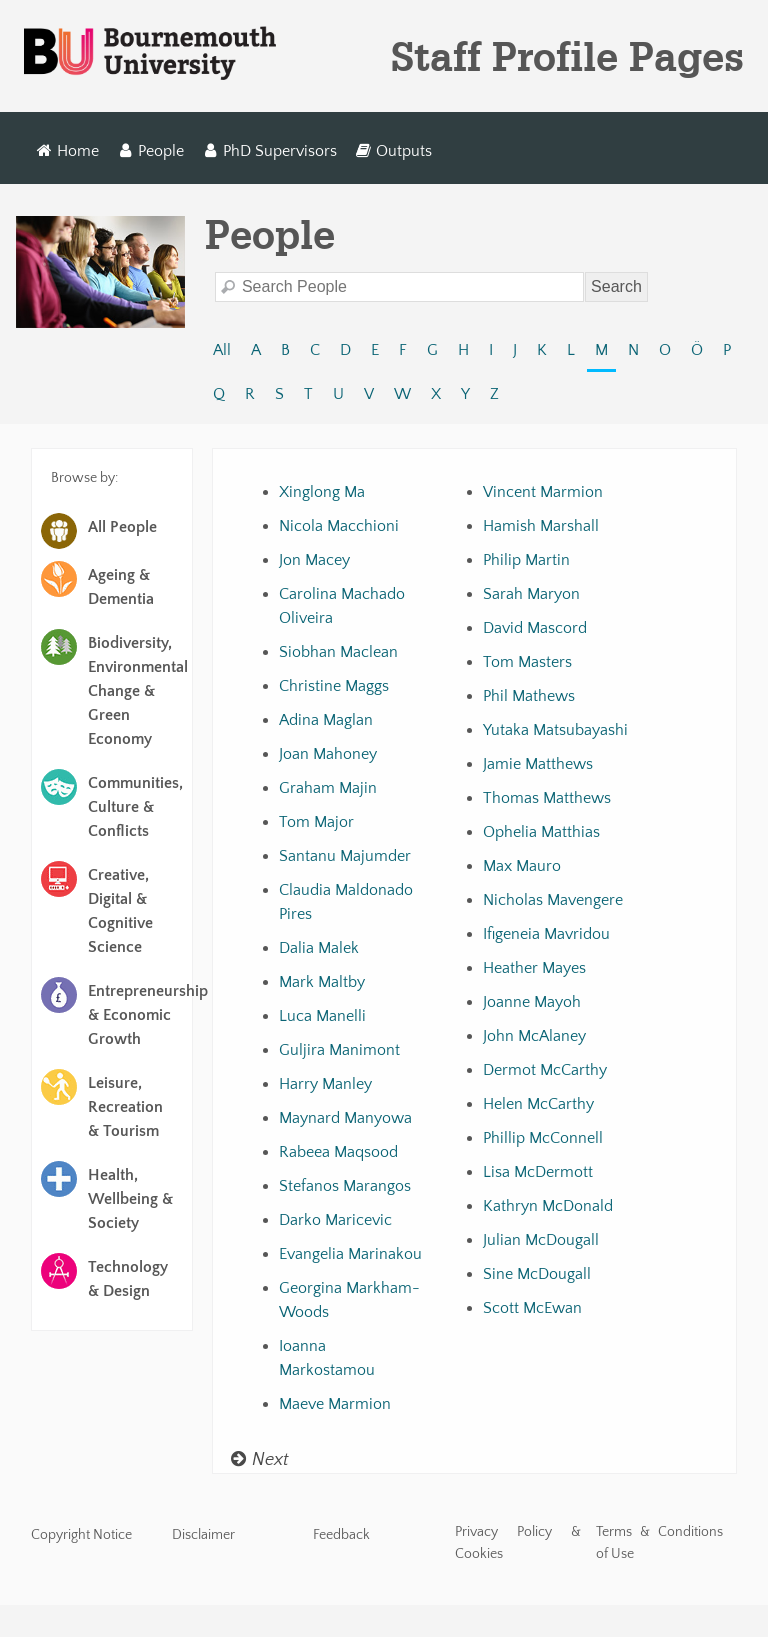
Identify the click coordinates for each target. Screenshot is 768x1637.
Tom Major (316, 822)
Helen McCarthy (538, 1104)
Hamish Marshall (541, 526)
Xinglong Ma (322, 492)
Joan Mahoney (328, 754)
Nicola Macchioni (339, 526)
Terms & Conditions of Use (659, 1543)
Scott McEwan (532, 1308)
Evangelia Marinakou (350, 1254)
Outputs (393, 151)
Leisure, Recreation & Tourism (125, 1107)
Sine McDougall (537, 1274)
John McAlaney (534, 1036)
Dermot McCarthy (545, 1070)
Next (259, 1460)
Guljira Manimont (339, 1050)
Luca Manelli (322, 1016)
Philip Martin (526, 560)
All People (122, 527)
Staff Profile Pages (567, 56)
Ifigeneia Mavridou (546, 934)
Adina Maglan (326, 720)
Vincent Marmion (543, 492)
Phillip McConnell (543, 1138)
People (151, 151)
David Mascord (535, 628)
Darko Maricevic (335, 1220)
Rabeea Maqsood (338, 1152)
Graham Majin (328, 788)
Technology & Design (128, 1279)
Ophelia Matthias (541, 832)
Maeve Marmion (335, 1404)
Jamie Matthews (538, 764)
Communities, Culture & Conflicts (135, 807)
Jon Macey (314, 560)
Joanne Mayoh (532, 1002)
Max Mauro (522, 866)
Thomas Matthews (547, 798)
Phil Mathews (529, 696)
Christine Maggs (334, 686)
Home (68, 151)
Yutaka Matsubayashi (555, 730)
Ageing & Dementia (121, 587)
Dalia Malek (319, 948)
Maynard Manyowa (345, 1118)
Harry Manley (325, 1084)
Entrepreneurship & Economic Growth (137, 1015)
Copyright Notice (81, 1535)
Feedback (341, 1535)
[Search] (399, 287)
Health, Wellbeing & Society (130, 1199)
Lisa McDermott (538, 1172)
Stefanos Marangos (345, 1186)
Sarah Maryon (531, 594)
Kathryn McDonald (548, 1206)
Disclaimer (203, 1535)
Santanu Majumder (345, 856)
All (222, 350)
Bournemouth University (150, 54)
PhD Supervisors (269, 151)
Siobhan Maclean (338, 652)
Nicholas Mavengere (553, 900)
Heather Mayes (534, 968)
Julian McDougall (541, 1240)
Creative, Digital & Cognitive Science (120, 911)
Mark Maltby (322, 982)
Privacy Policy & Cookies (518, 1543)
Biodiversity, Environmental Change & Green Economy (137, 691)
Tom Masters (527, 662)
